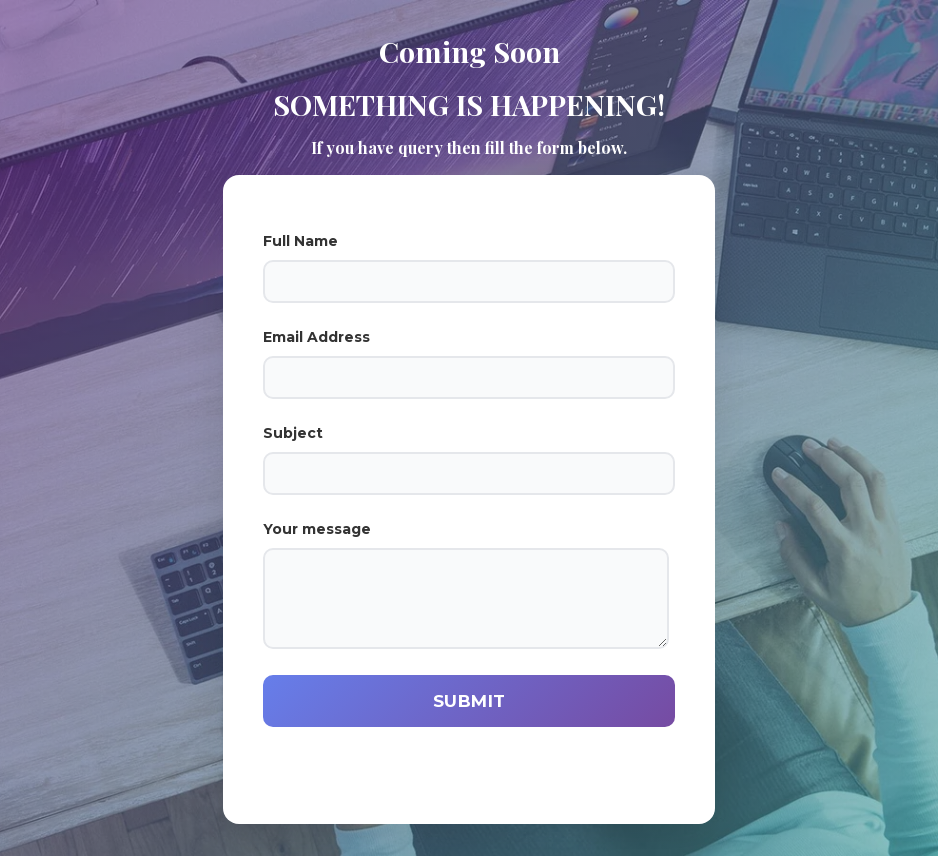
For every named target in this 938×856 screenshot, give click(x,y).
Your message (469, 584)
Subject (469, 459)
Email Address (469, 363)
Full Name (469, 267)
